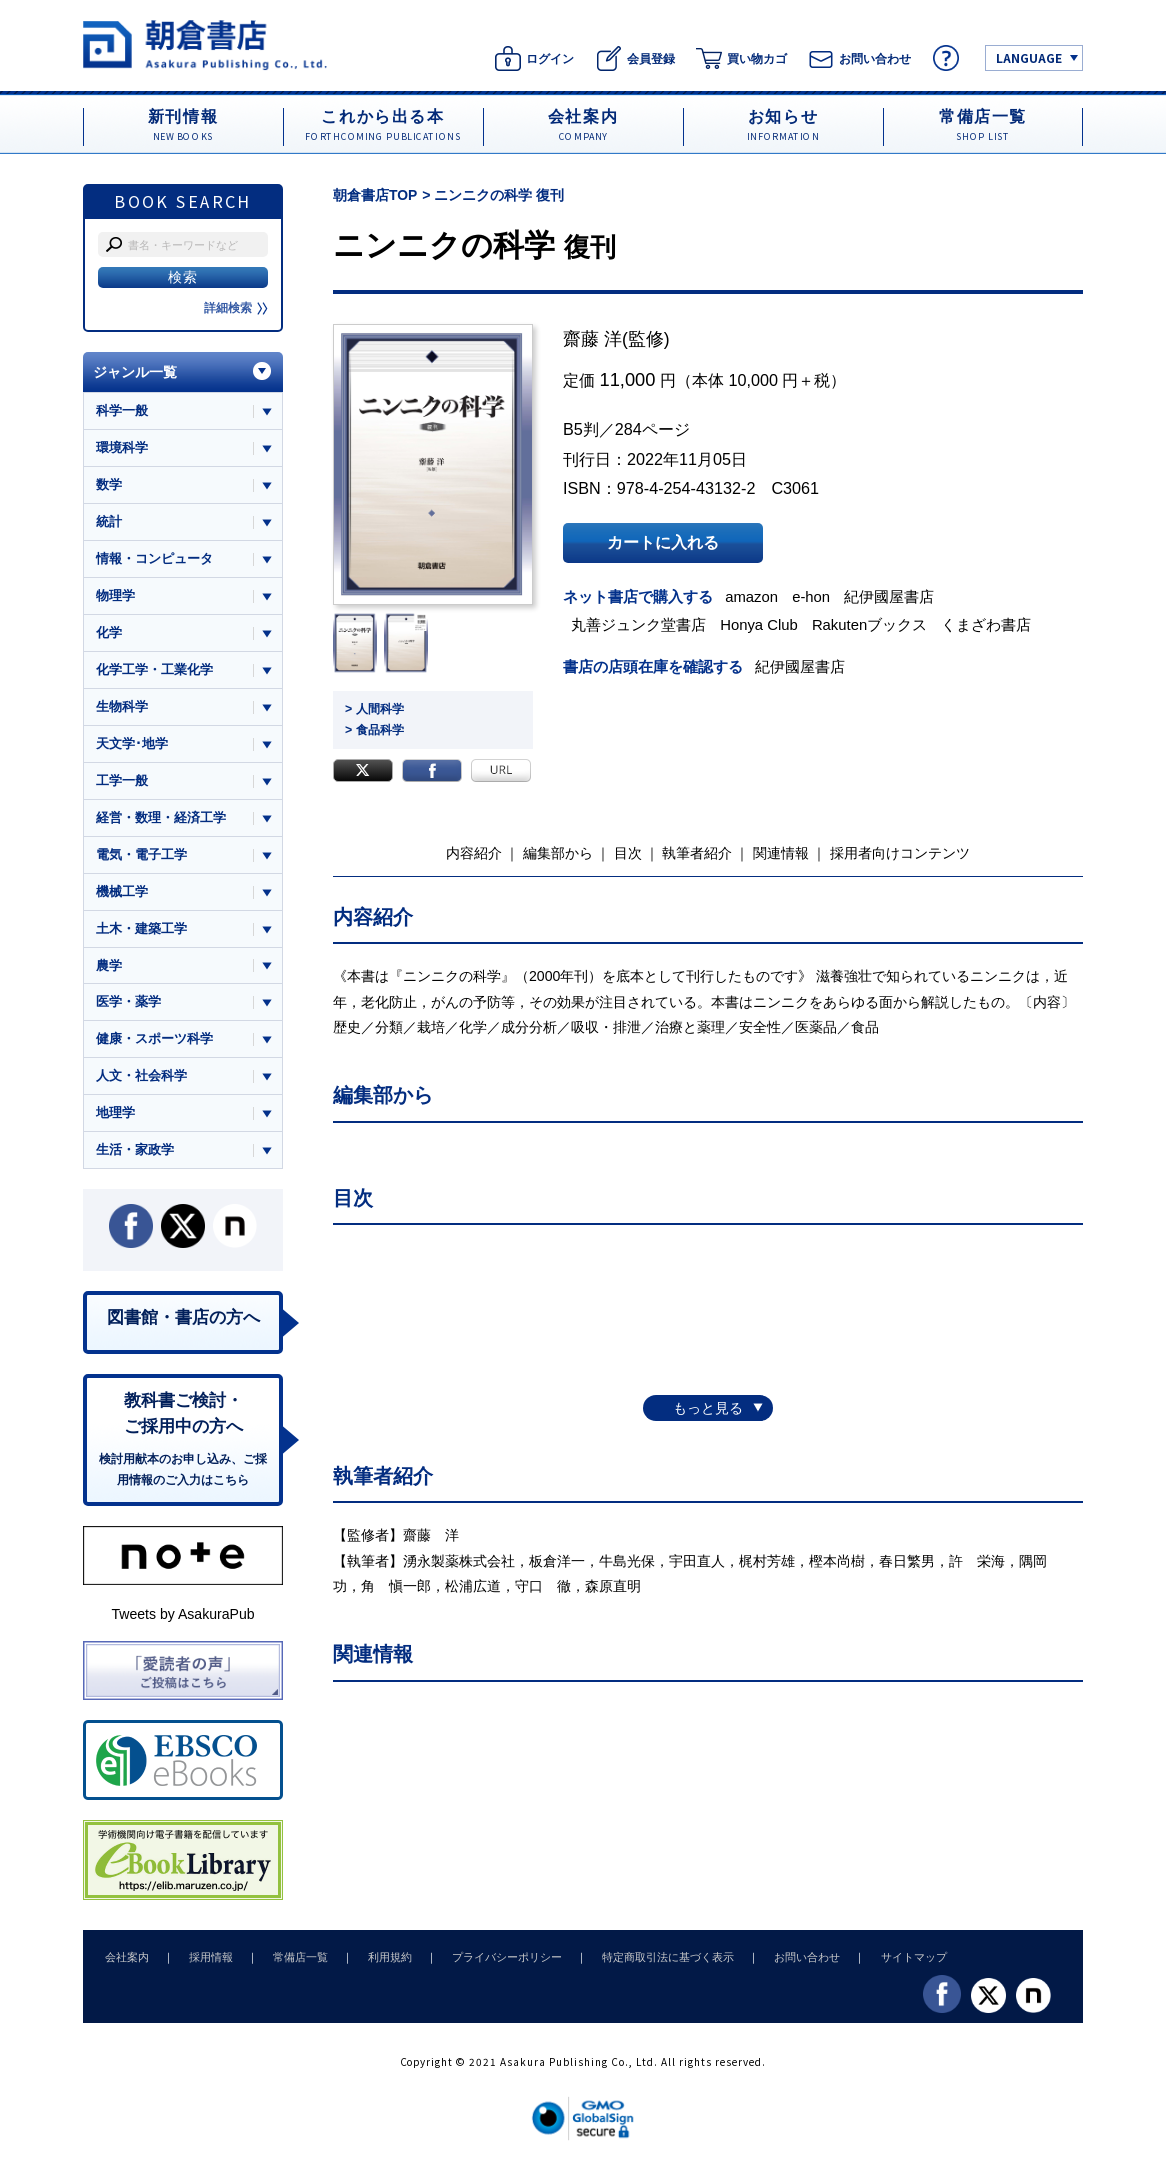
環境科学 (122, 447)
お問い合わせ (781, 1965)
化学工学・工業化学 (154, 671)
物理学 (115, 596)
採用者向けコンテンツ (900, 852)
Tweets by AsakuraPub (182, 1622)
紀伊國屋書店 (893, 596)
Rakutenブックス (873, 623)
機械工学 (122, 894)
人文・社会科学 (141, 1081)
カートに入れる (663, 543)
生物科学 (122, 708)
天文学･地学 (132, 745)
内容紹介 (474, 852)
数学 (109, 485)
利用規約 (376, 1965)
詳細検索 (236, 308)
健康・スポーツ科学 (154, 1043)
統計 (109, 522)
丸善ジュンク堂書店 (640, 623)
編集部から (558, 852)
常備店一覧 (290, 1965)
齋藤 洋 (592, 339)
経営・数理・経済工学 (161, 820)
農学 (109, 969)
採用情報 (205, 1965)
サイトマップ (884, 1965)
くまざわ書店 (990, 623)
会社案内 (125, 1965)
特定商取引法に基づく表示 (646, 1965)
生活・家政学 (135, 1155)
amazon (754, 596)
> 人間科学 (374, 709)
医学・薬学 (128, 1006)
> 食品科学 (374, 730)
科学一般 (122, 410)
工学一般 (122, 783)
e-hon (814, 596)
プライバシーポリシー (489, 1965)
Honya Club (761, 623)
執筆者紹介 (697, 852)
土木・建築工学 (141, 932)
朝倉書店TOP (375, 195)
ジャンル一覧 (135, 372)
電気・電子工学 (141, 857)
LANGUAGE (1029, 57)
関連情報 (781, 852)
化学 (109, 634)
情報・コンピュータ (154, 559)
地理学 (115, 1118)
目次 (628, 852)
